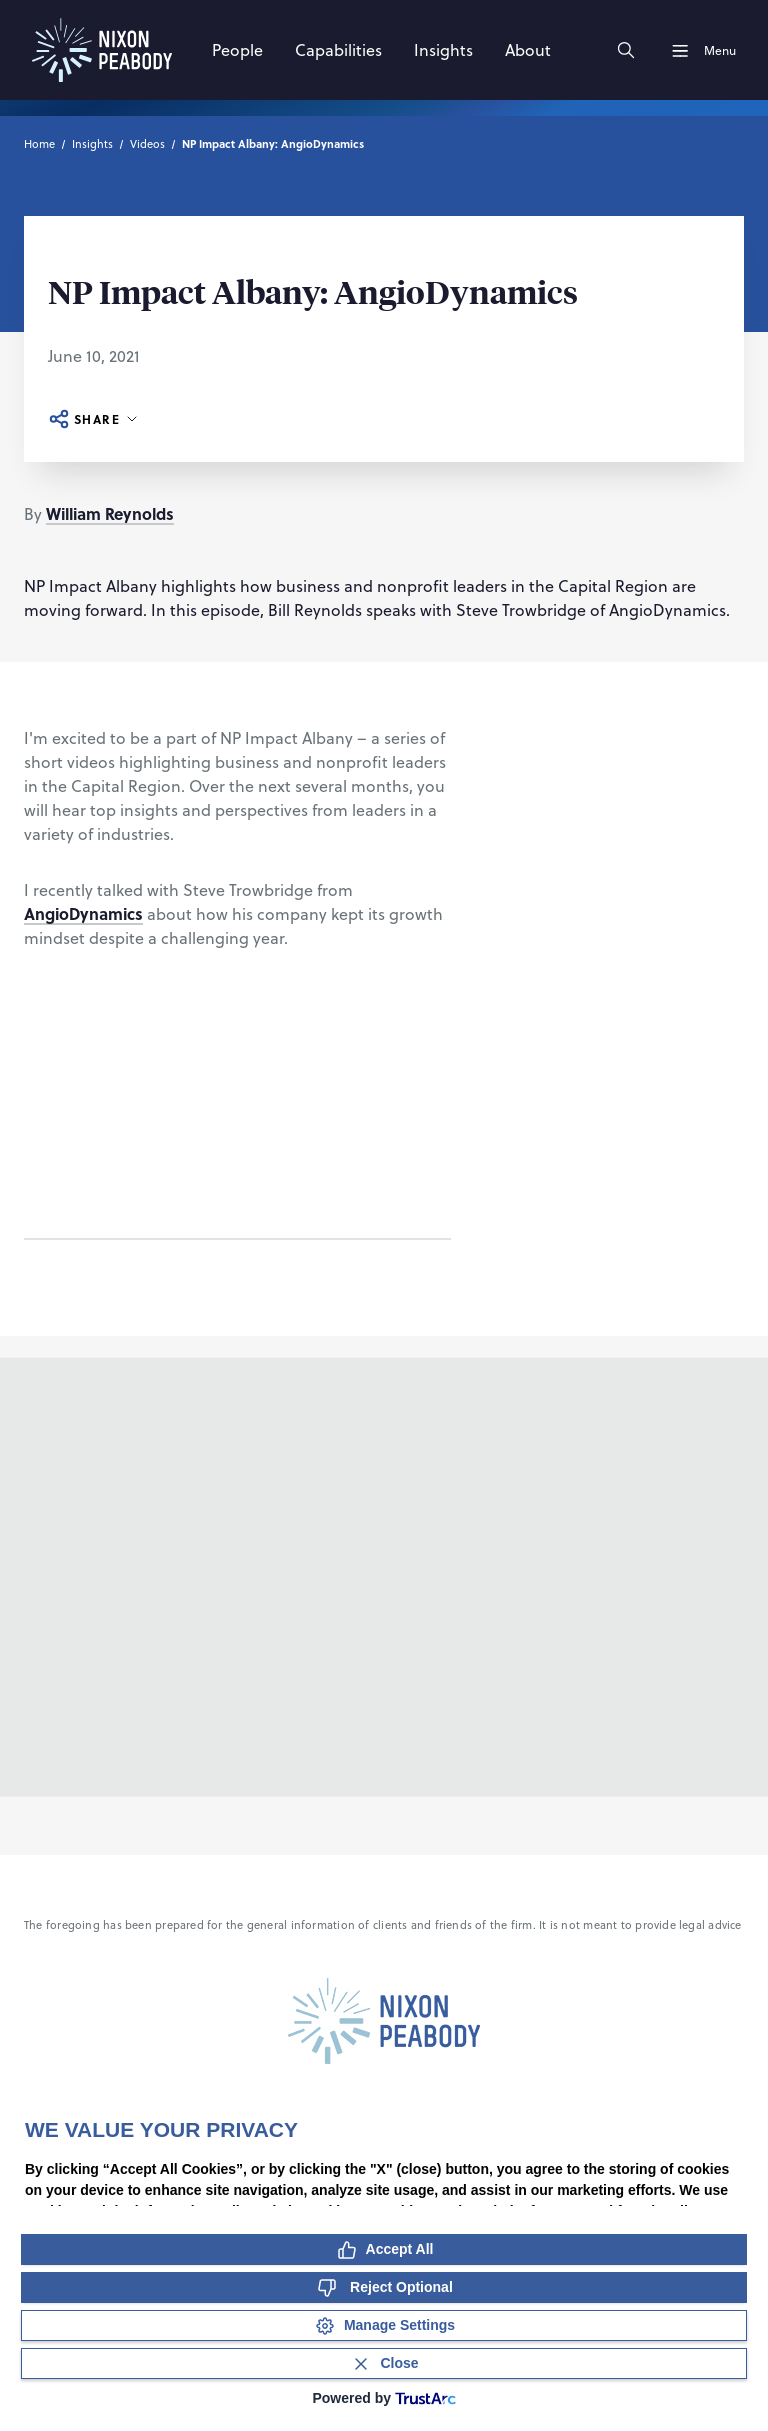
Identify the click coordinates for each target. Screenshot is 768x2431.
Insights (92, 143)
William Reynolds (110, 513)
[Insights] (443, 50)
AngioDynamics (83, 913)
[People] (237, 50)
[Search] (626, 50)
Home (39, 143)
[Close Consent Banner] (384, 2363)
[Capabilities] (338, 50)
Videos (147, 143)
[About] (528, 50)
